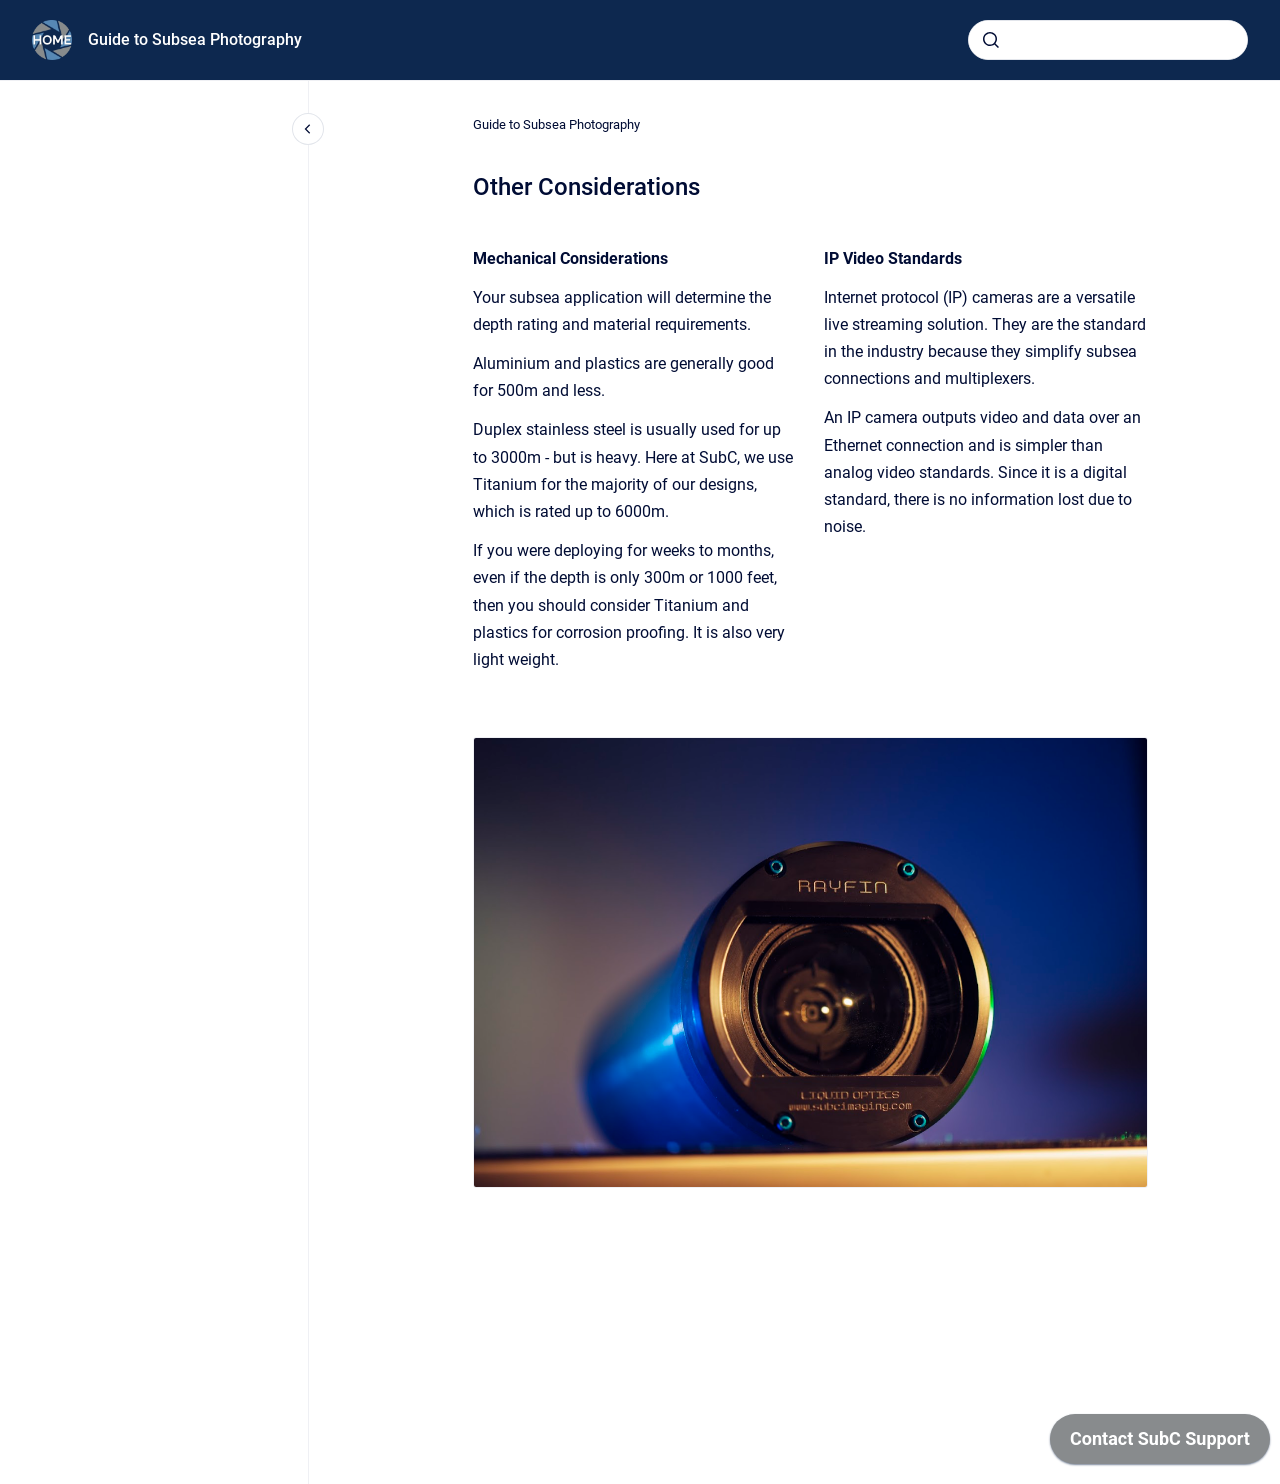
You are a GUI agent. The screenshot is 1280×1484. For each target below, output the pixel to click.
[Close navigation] (308, 129)
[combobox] (1108, 40)
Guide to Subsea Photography (195, 39)
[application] (1160, 1444)
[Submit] (991, 40)
